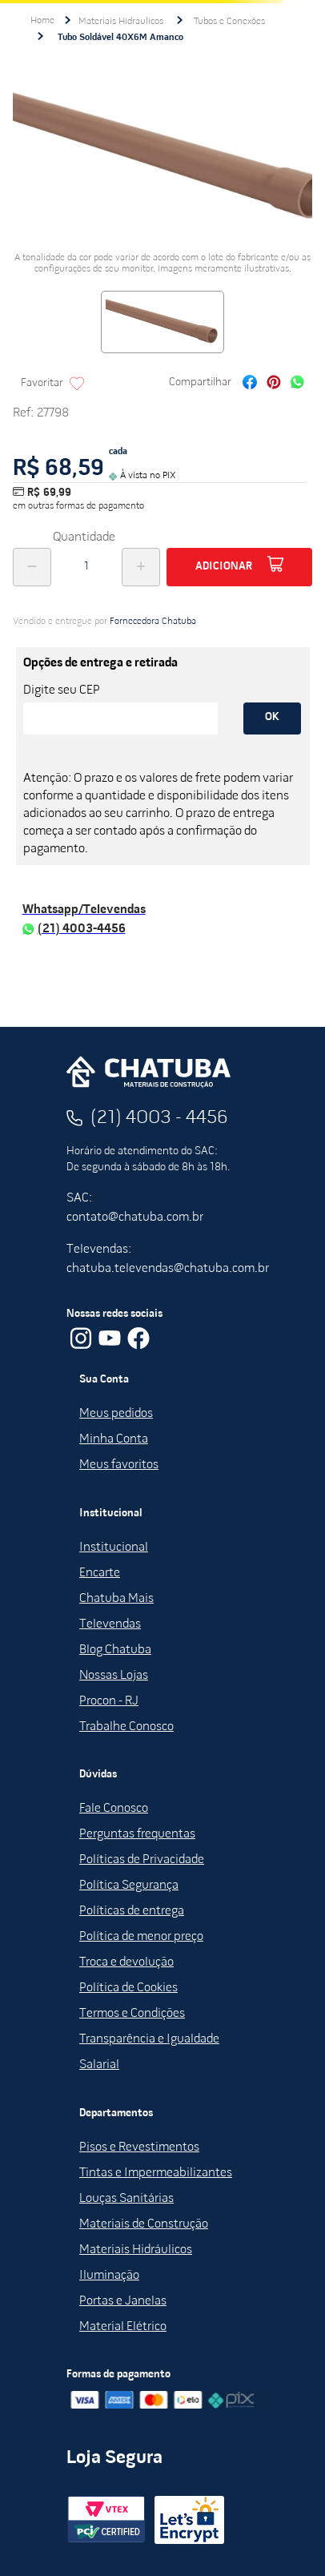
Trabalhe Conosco (126, 1727)
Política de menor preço (141, 1936)
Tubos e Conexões (229, 21)
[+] (141, 567)
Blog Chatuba (115, 1650)
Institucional (113, 1547)
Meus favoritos (118, 1465)
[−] (32, 567)
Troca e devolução (126, 1962)
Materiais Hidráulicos (120, 21)
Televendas (110, 1624)
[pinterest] (274, 384)
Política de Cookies (128, 1988)
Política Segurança (129, 1885)
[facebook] (250, 384)
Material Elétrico (123, 2326)
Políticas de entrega (131, 1911)
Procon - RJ (108, 1701)
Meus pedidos (116, 1413)
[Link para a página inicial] (42, 21)
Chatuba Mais (116, 1598)
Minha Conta (113, 1439)
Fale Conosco (113, 1808)
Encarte (99, 1573)
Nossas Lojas (113, 1675)
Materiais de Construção (143, 2224)
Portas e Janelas (123, 2301)
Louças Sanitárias (126, 2198)
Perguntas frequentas (137, 1834)
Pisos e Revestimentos (139, 2147)
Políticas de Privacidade (141, 1860)
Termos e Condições (132, 2013)
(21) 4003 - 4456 (159, 1118)
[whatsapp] (297, 384)
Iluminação (109, 2275)
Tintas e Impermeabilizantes (155, 2173)
